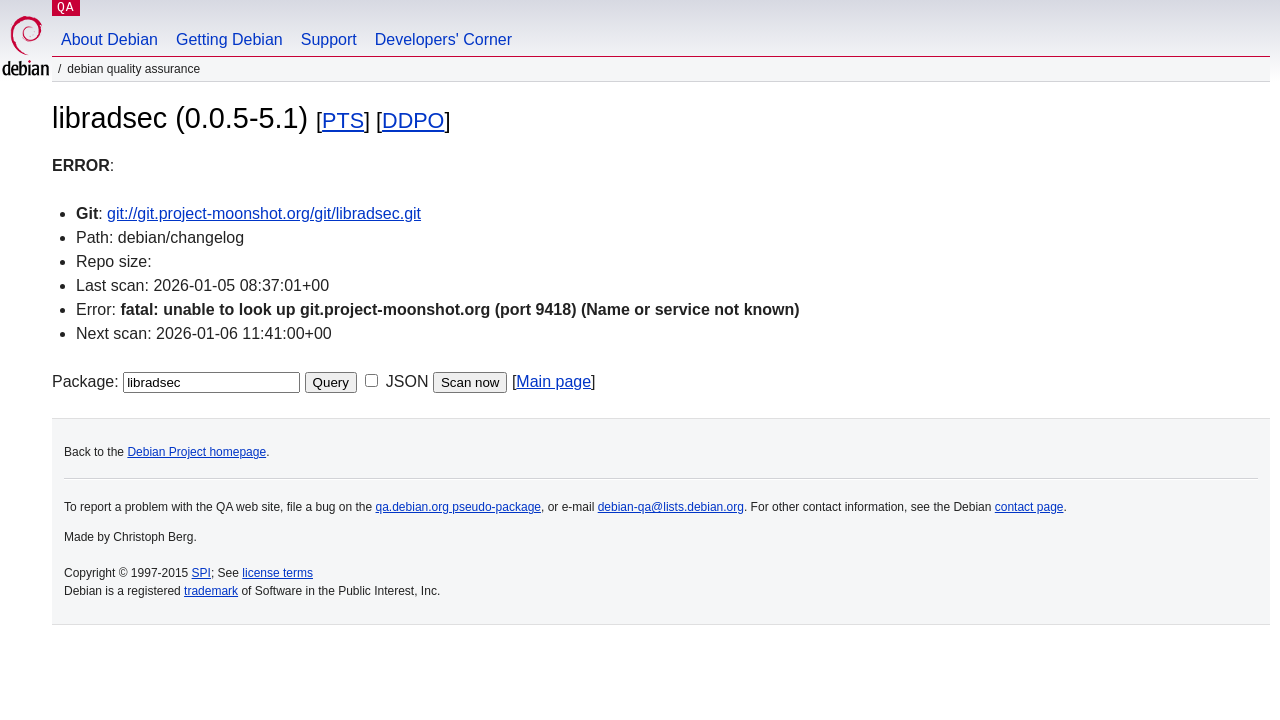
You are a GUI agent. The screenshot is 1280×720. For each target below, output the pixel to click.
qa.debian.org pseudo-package (458, 507)
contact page (1029, 507)
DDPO (413, 120)
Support (329, 39)
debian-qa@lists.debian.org (671, 507)
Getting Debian (229, 39)
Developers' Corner (443, 39)
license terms (277, 573)
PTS (343, 120)
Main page (553, 381)
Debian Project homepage (196, 452)
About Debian (109, 39)
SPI (201, 573)
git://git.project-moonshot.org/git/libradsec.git (264, 213)
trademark (211, 591)
